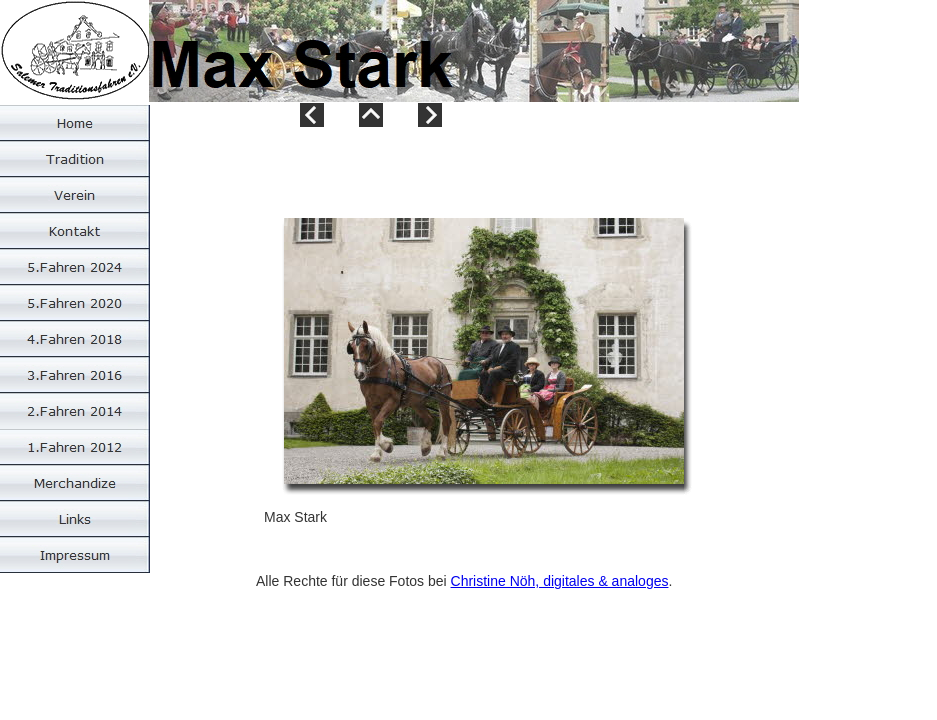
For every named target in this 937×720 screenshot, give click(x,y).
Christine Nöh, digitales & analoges (560, 581)
